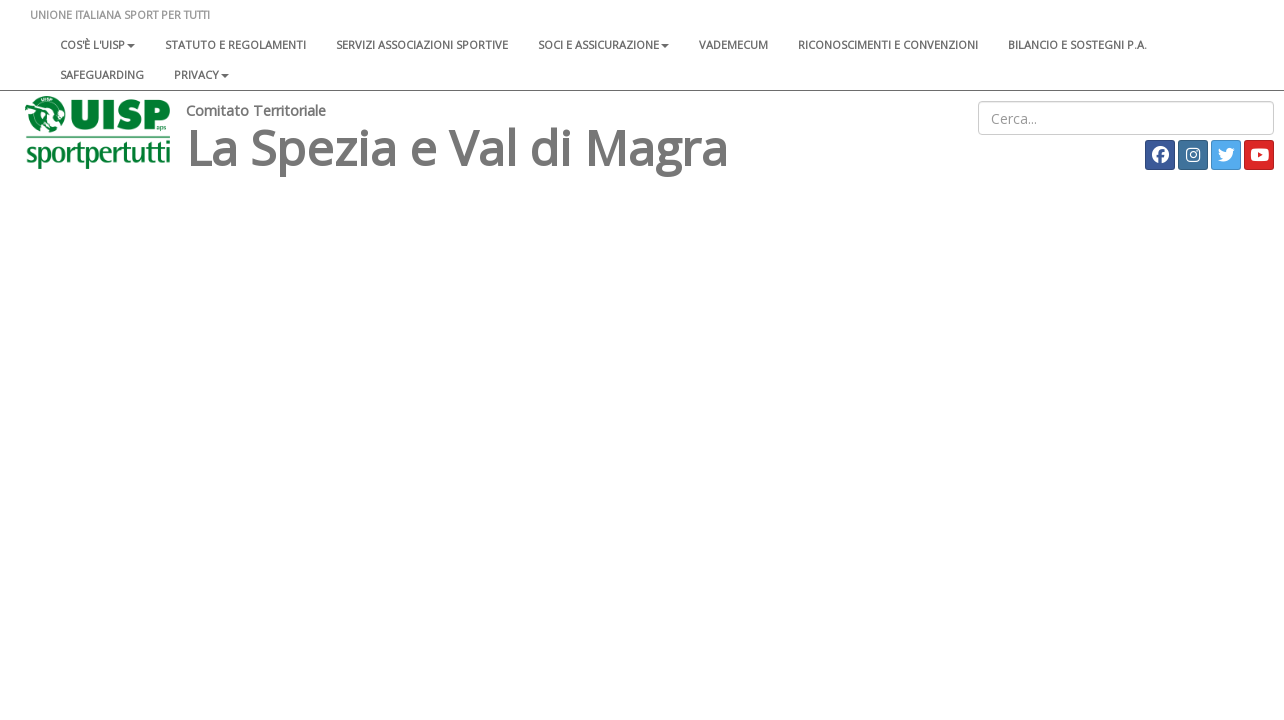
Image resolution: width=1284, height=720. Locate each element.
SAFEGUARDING (102, 74)
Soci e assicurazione (603, 44)
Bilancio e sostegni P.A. (1077, 44)
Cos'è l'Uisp (97, 44)
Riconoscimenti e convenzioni (888, 44)
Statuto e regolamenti (235, 44)
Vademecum (733, 44)
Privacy (201, 74)
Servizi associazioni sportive (422, 44)
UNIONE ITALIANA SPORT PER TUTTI (120, 14)
